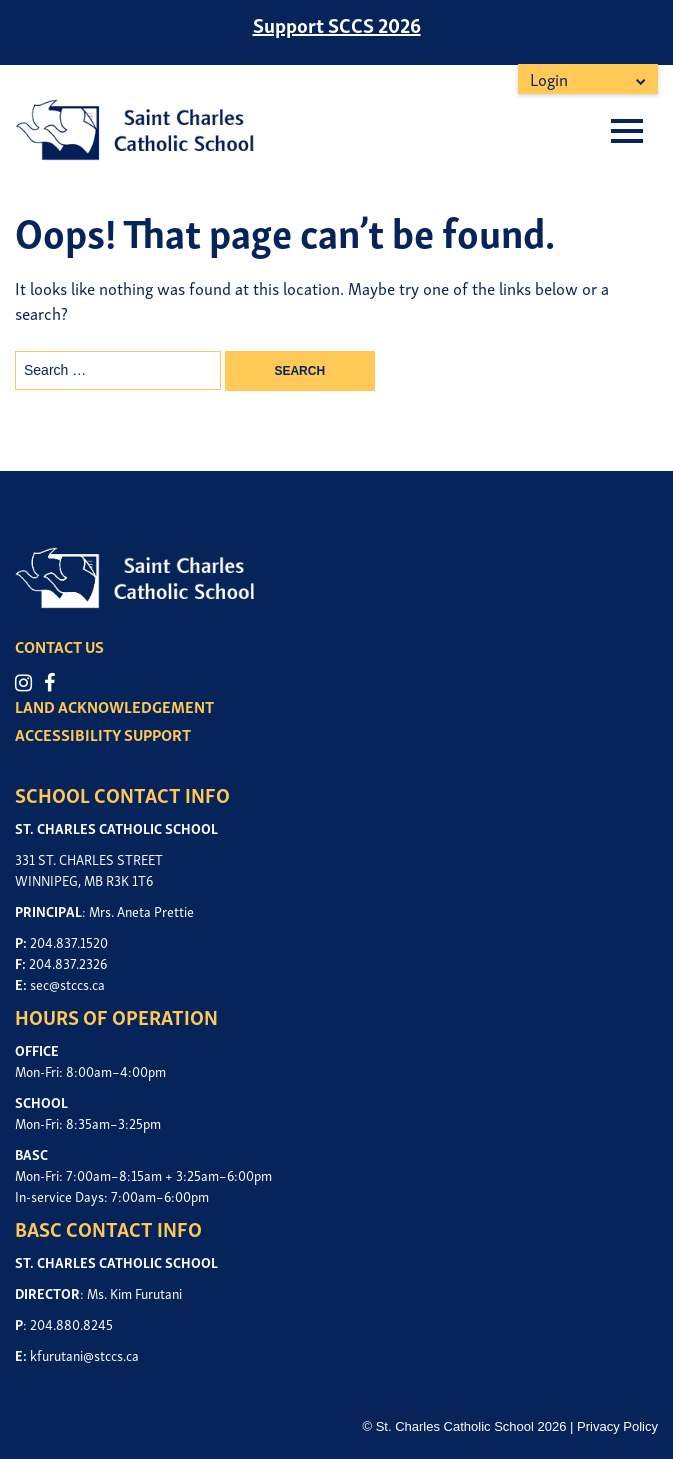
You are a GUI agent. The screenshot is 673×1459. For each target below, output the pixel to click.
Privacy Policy (617, 1426)
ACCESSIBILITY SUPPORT (103, 734)
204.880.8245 (71, 1323)
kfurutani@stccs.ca (84, 1354)
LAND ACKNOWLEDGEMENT (114, 706)
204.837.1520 (69, 941)
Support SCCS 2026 (337, 24)
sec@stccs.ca (67, 983)
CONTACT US (59, 646)
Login (549, 78)
